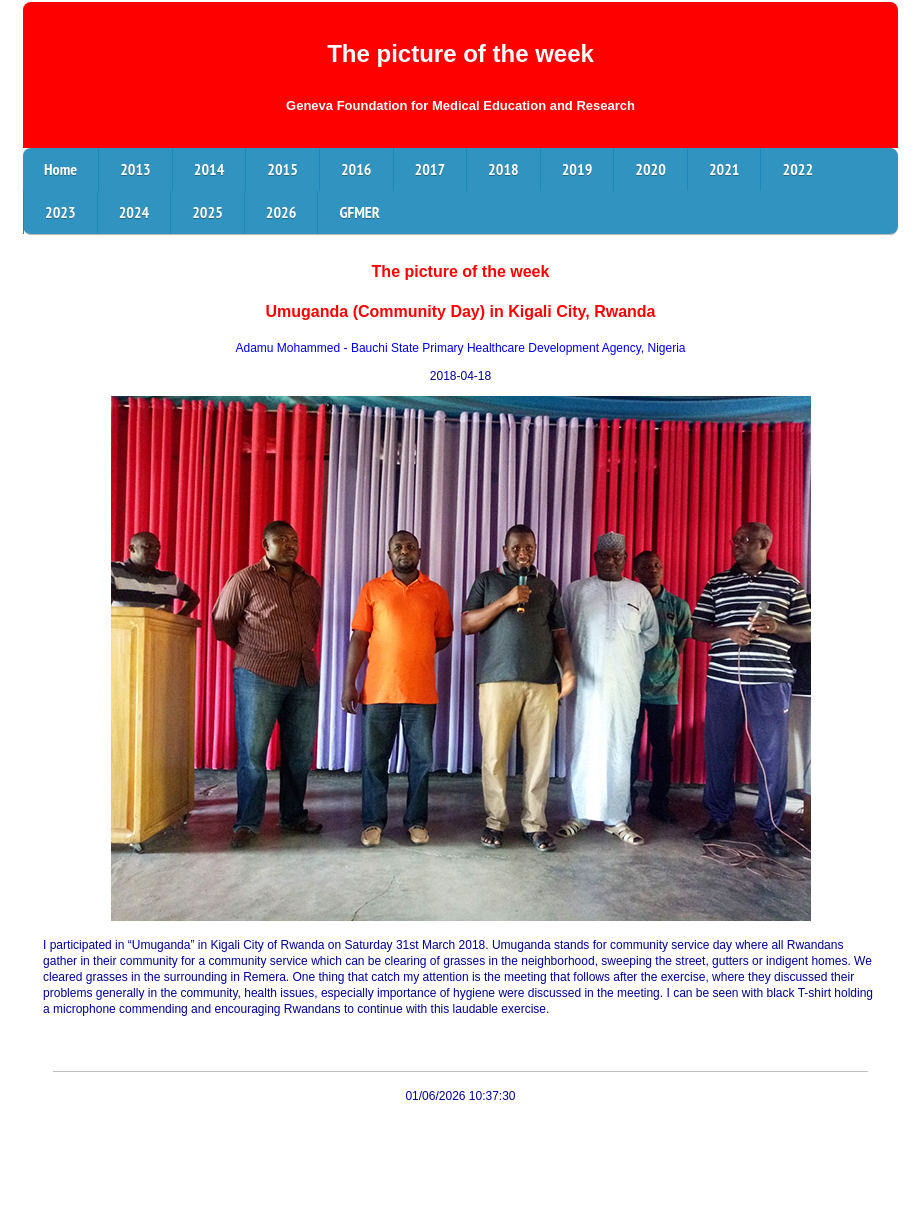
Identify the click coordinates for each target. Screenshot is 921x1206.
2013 (135, 169)
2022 (797, 169)
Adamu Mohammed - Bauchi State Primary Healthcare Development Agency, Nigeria (461, 348)
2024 (134, 212)
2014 (209, 169)
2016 (356, 169)
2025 (207, 212)
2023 (60, 212)
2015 (282, 169)
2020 (650, 169)
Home (60, 169)
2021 (724, 169)
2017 (430, 169)
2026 (281, 212)
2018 (503, 169)
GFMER (359, 212)
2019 (577, 169)
